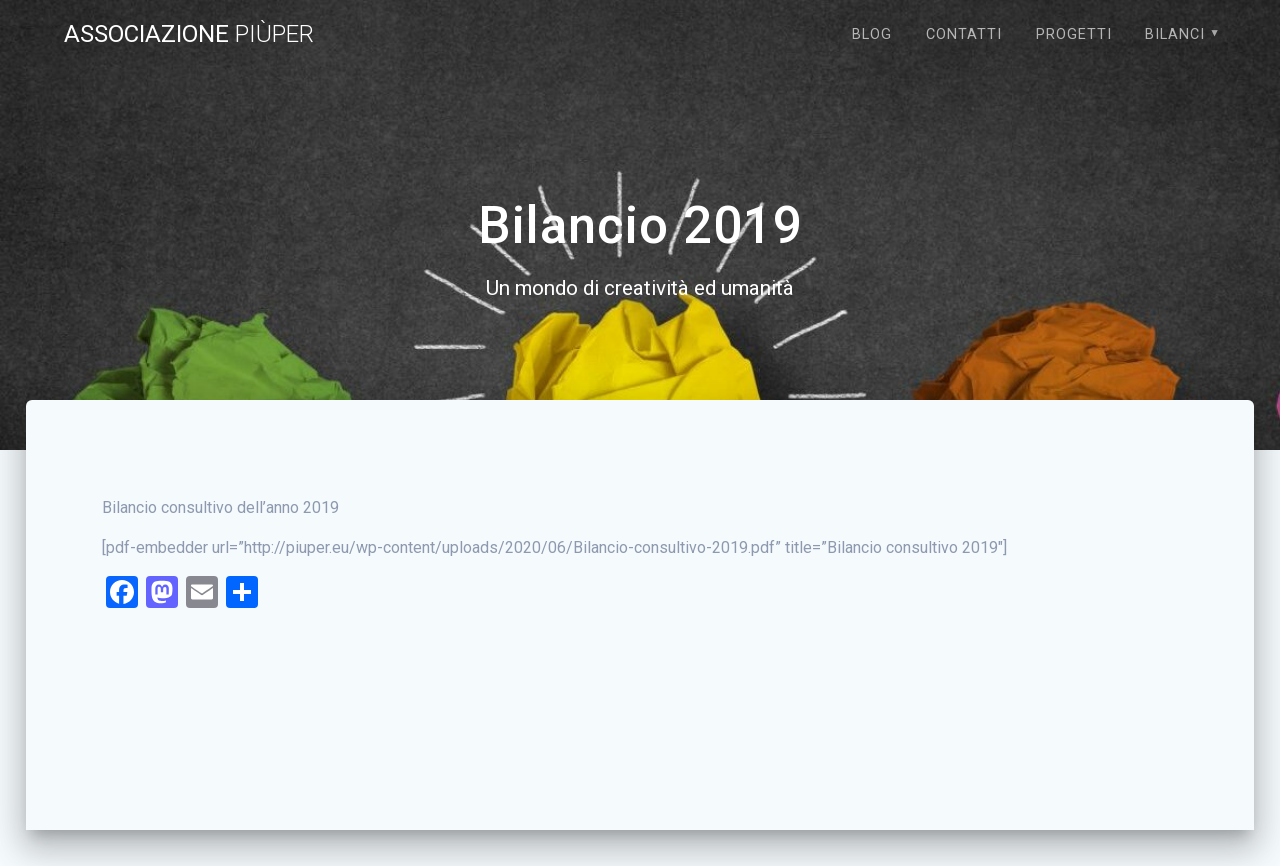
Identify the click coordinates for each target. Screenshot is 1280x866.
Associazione (189, 34)
